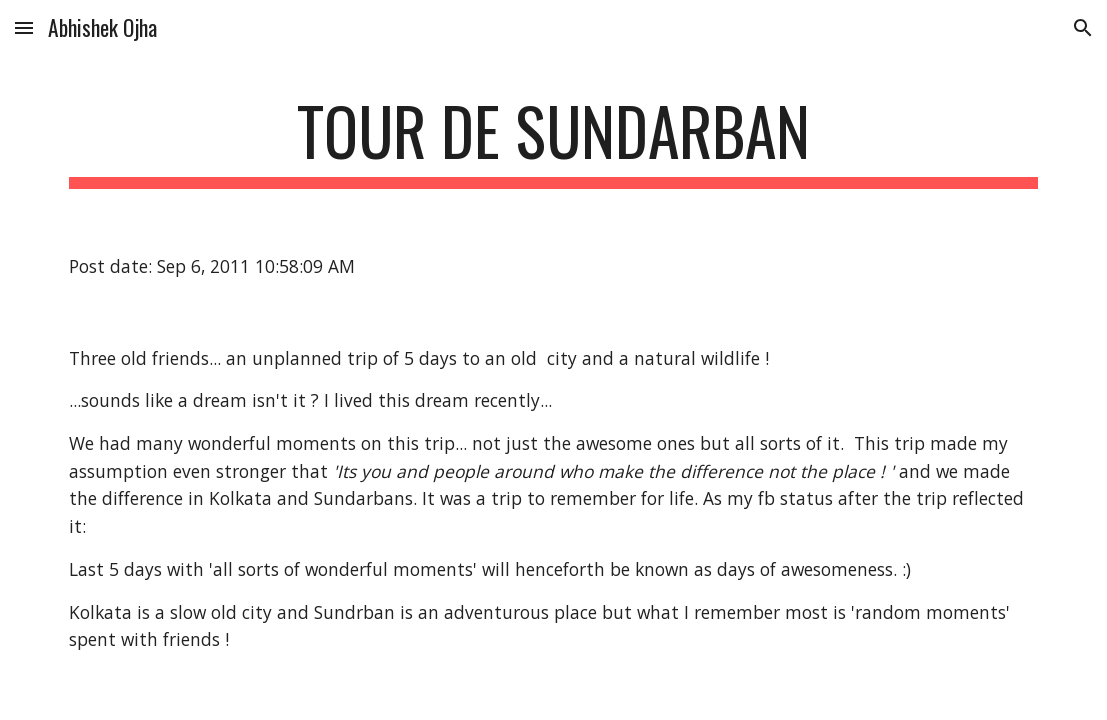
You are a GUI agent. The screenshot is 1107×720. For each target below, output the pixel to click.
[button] (24, 27)
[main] (554, 140)
